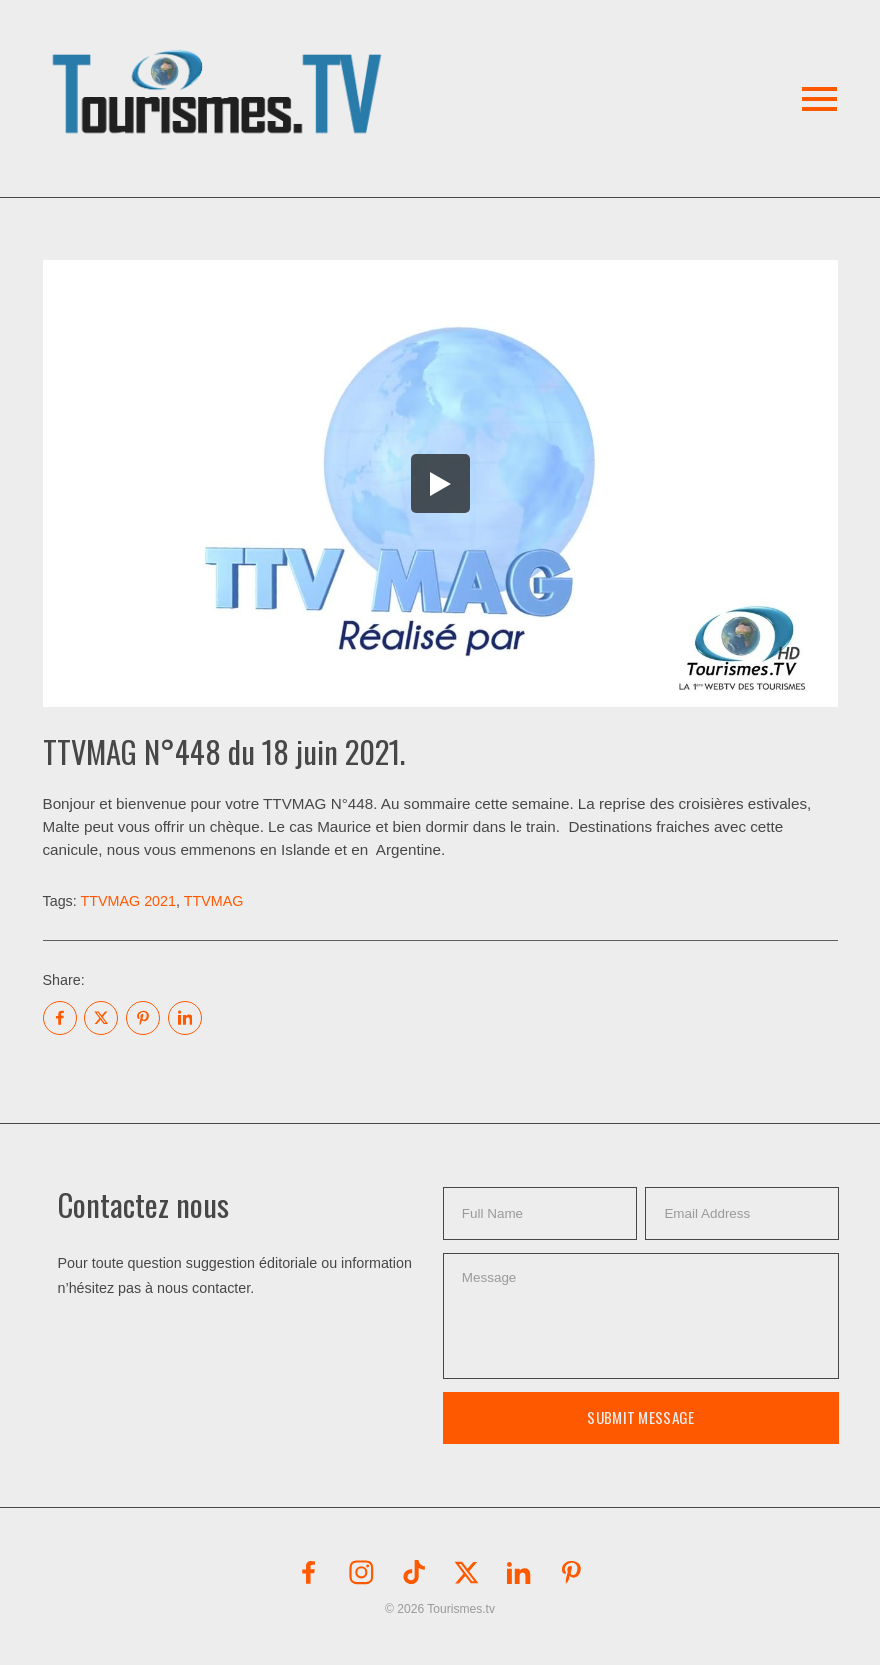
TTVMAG (214, 901)
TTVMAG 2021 (128, 901)
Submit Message (640, 1417)
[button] (220, 68)
